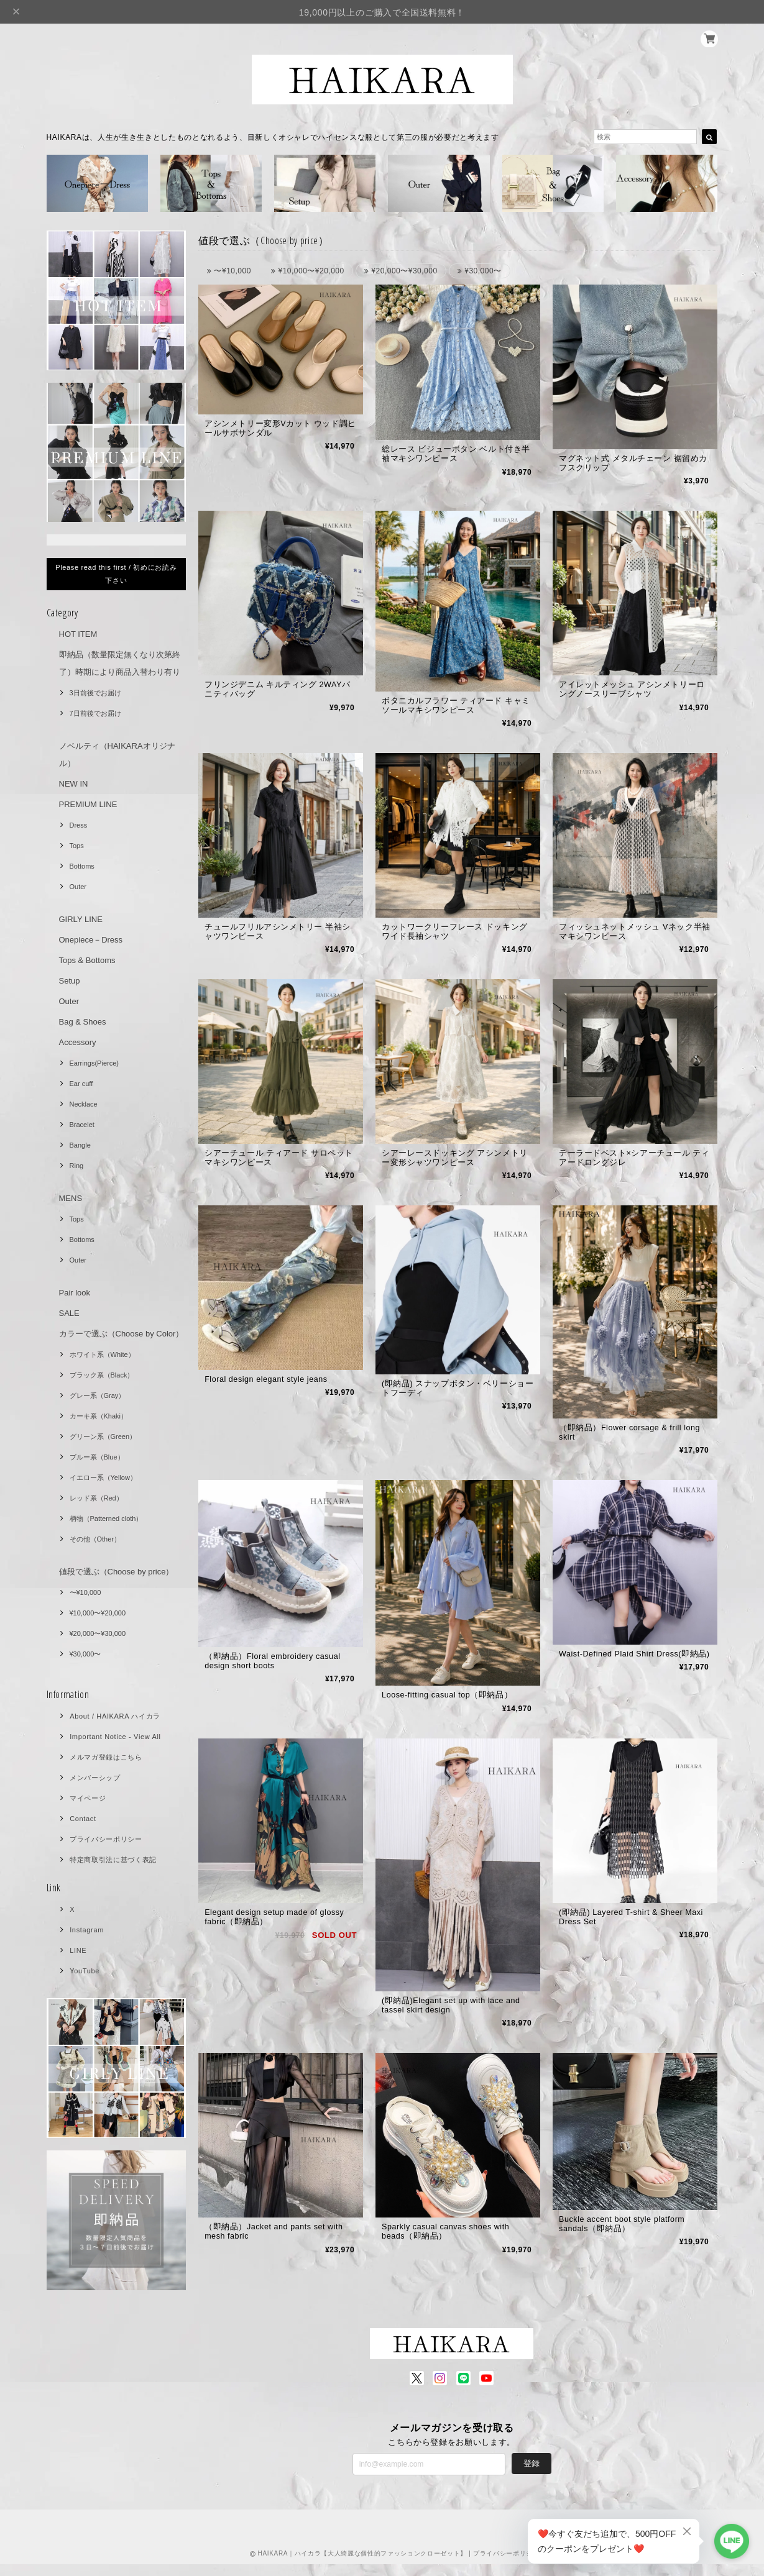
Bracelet (82, 1124)
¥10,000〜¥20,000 (98, 1613)
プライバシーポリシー (106, 1839)
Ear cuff (81, 1083)
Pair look (75, 1292)
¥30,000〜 (85, 1654)
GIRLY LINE (81, 919)
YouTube (84, 1971)
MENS (71, 1198)
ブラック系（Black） (102, 1375)
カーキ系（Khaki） (99, 1416)
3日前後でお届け (95, 693)
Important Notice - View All (115, 1736)
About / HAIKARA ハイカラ (115, 1716)
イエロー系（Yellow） (103, 1477)
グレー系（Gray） (98, 1395)
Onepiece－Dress (91, 939)
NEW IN (73, 783)
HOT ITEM (78, 634)
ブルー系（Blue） (97, 1457)
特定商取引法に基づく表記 (113, 1859)
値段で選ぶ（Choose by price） (116, 1571)
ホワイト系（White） (102, 1354)
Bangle (80, 1145)
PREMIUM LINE (88, 804)
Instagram (87, 1930)
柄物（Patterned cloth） (106, 1518)
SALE (69, 1313)
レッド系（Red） (96, 1498)
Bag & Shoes (82, 1021)
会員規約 (645, 2565)
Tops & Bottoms (87, 960)
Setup (69, 980)
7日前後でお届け (95, 713)
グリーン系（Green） (103, 1436)
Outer (78, 886)
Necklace (84, 1104)
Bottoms (82, 866)
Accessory (77, 1042)
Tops (77, 845)
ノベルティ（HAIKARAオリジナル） (117, 754)
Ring (77, 1165)
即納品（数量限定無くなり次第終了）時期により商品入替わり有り (119, 663)
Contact (83, 1818)
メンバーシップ (95, 1777)
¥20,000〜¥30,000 (98, 1633)
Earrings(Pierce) (94, 1063)
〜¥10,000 (85, 1592)
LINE (78, 1950)
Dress (79, 825)
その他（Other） (95, 1539)
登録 (531, 2475)
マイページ (88, 1798)
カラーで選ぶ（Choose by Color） (121, 1333)
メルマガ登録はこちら (106, 1757)
